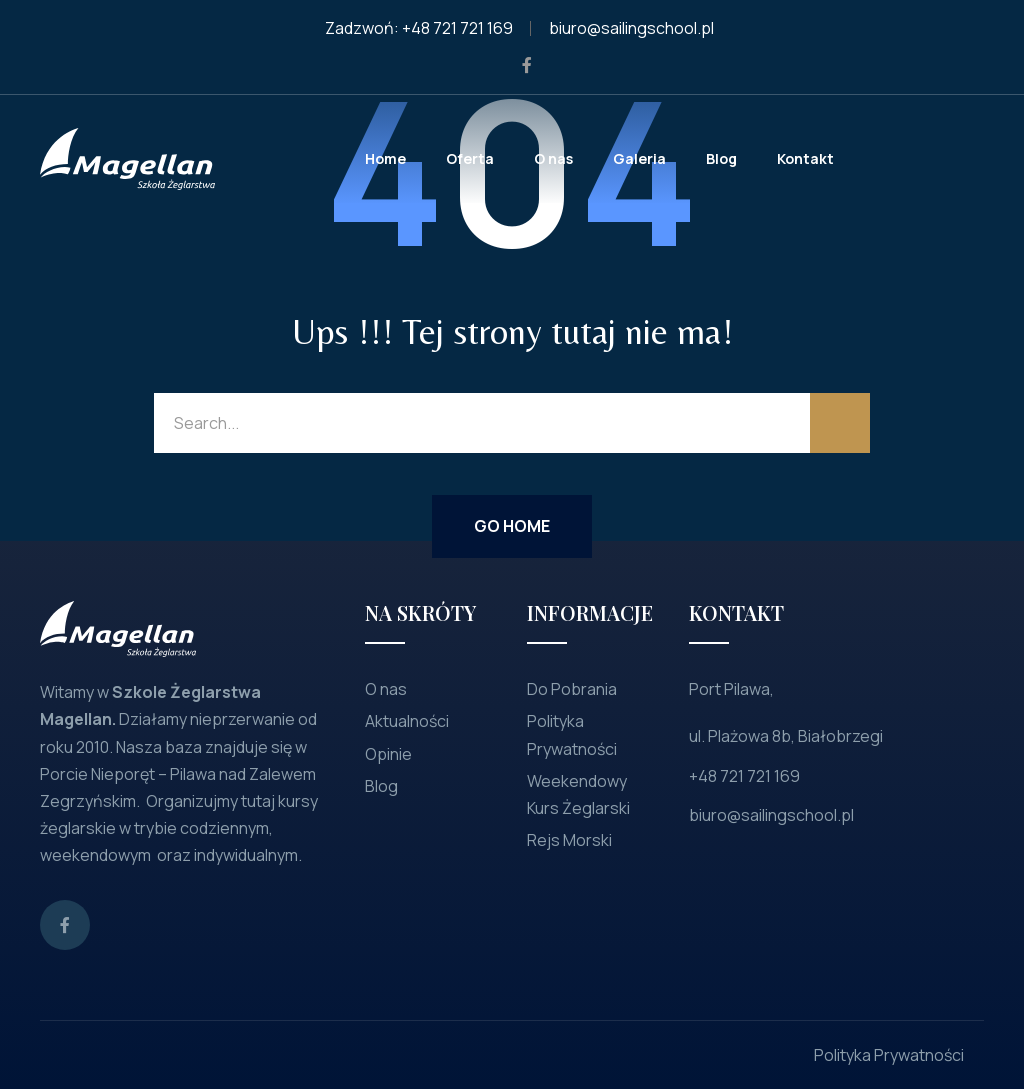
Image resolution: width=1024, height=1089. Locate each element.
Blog (381, 786)
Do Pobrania (572, 689)
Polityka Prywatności (572, 734)
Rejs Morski (569, 840)
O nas (386, 689)
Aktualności (407, 721)
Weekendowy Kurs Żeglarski (578, 794)
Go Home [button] (512, 526)
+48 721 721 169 (457, 28)
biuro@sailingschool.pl (631, 28)
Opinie (388, 754)
